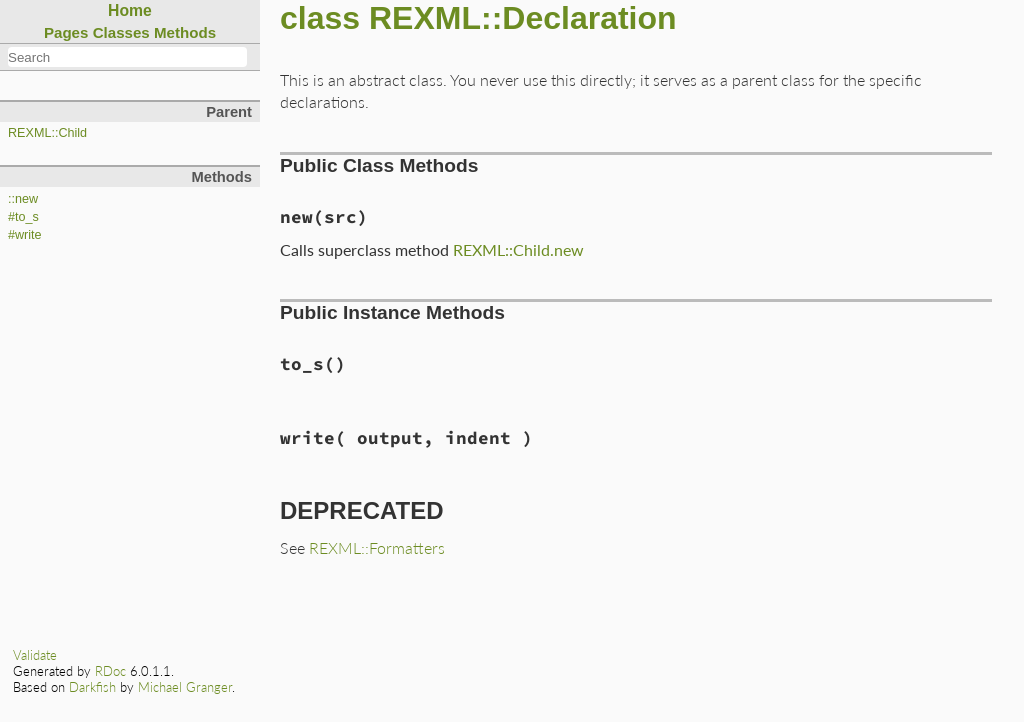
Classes (121, 32)
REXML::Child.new (518, 249)
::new (23, 199)
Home (130, 10)
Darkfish (92, 687)
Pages (66, 32)
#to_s (23, 217)
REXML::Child (47, 133)
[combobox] (127, 57)
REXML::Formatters (377, 547)
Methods (185, 32)
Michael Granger (185, 687)
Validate (35, 655)
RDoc (110, 671)
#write (25, 235)
